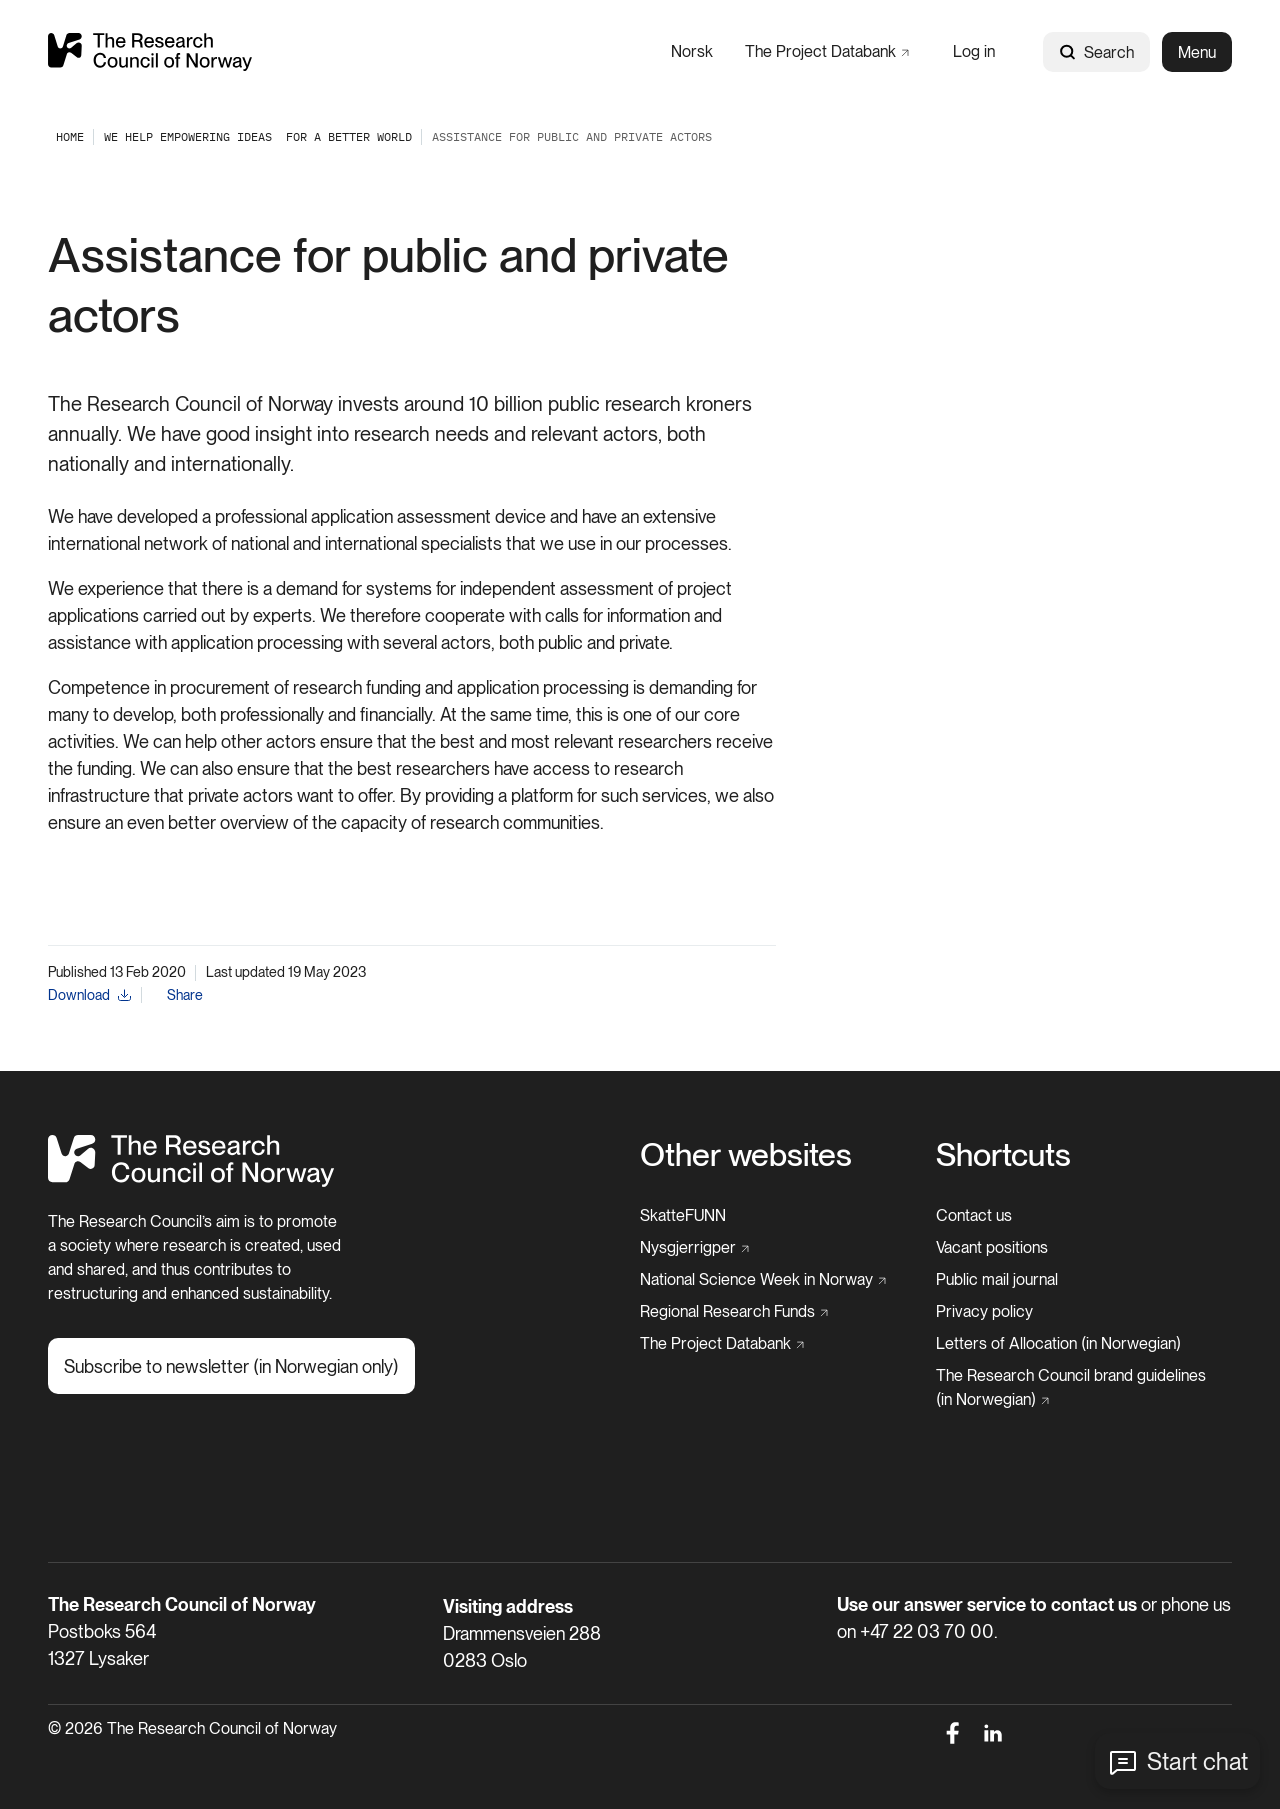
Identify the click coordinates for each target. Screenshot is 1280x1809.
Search (1096, 52)
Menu (1197, 52)
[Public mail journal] (997, 1280)
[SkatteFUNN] (683, 1216)
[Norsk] (692, 51)
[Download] (89, 995)
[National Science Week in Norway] (763, 1280)
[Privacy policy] (984, 1312)
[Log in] (974, 51)
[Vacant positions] (992, 1248)
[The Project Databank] (827, 51)
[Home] (191, 1181)
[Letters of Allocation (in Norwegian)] (1058, 1344)
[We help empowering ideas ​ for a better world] (258, 136)
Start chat (1197, 1761)
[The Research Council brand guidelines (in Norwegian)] (1078, 1388)
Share (185, 995)
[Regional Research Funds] (734, 1312)
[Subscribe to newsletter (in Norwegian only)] (231, 1366)
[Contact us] (974, 1216)
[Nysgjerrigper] (694, 1248)
